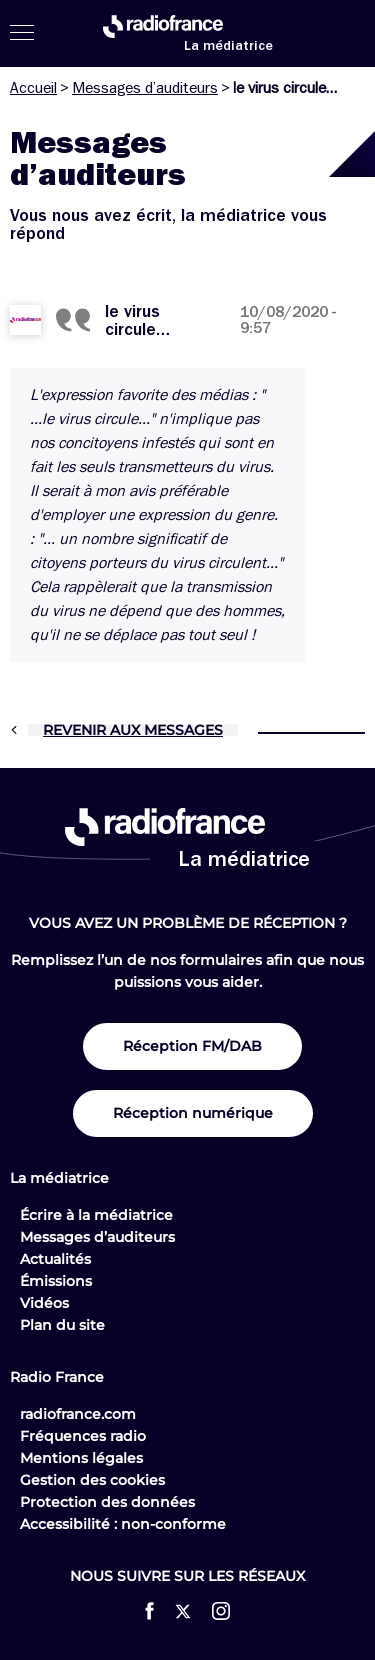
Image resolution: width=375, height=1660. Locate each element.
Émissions (56, 1281)
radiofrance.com (78, 1414)
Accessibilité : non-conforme (123, 1524)
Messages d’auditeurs (145, 88)
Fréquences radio (83, 1436)
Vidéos (44, 1303)
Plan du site (62, 1325)
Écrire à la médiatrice (96, 1215)
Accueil (33, 88)
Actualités (55, 1259)
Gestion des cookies (92, 1480)
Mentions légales (81, 1458)
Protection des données (107, 1502)
